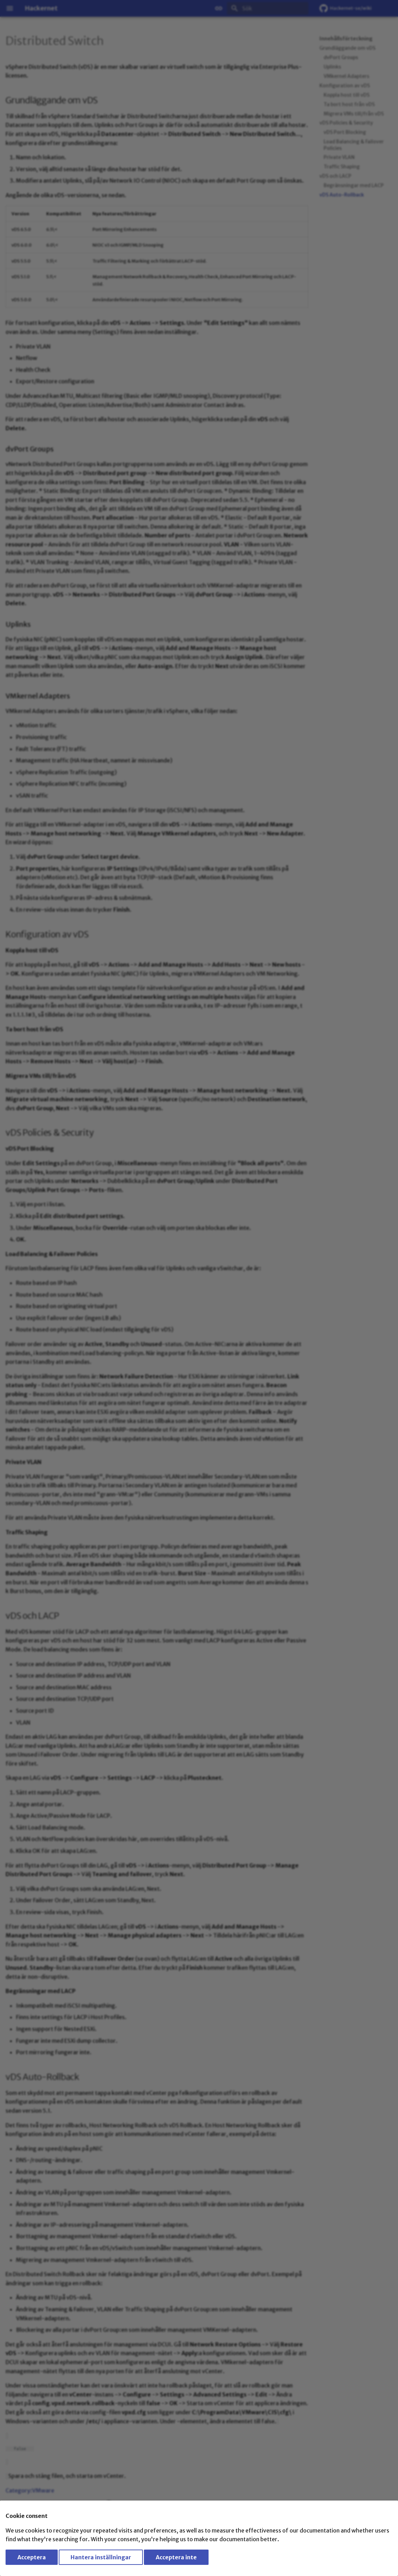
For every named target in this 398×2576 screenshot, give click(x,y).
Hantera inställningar (101, 2557)
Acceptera (31, 2557)
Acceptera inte (176, 2557)
